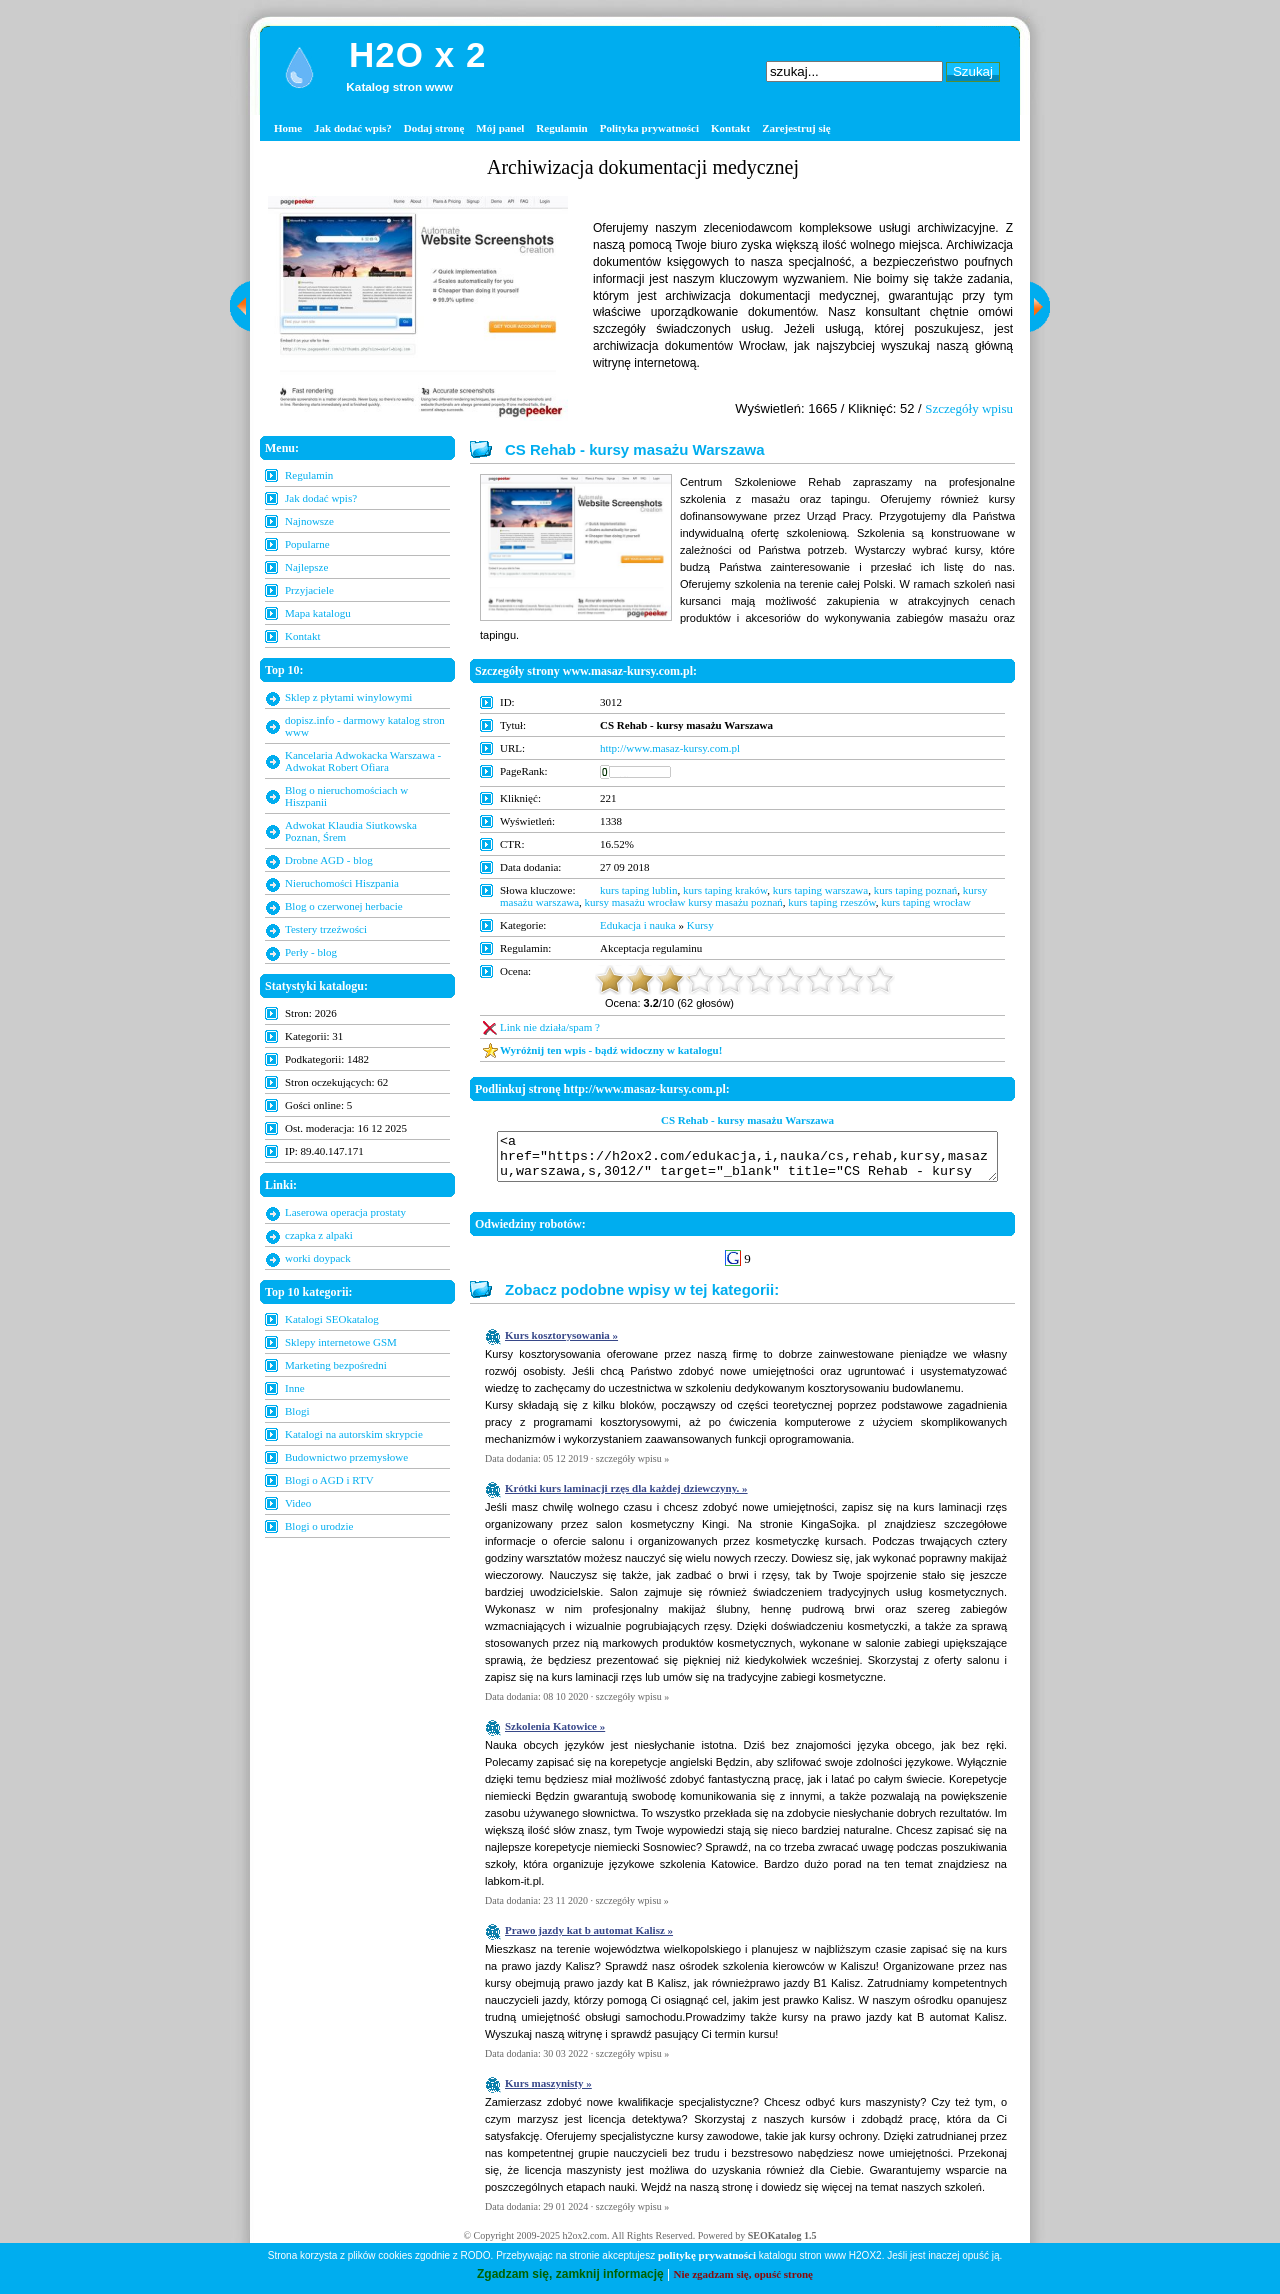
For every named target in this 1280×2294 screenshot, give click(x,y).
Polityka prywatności (649, 128)
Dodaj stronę (434, 128)
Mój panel (500, 128)
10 (880, 980)
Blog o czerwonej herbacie (344, 906)
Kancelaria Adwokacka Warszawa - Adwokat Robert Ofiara (363, 761)
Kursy (700, 925)
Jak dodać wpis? (353, 128)
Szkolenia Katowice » (555, 1735)
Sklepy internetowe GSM (341, 1342)
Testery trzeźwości (326, 929)
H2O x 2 (417, 54)
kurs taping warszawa (820, 890)
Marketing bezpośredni (336, 1365)
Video (298, 1503)
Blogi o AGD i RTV (329, 1480)
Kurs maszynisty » (548, 2092)
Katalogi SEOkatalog (332, 1319)
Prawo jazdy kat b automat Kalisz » (589, 1939)
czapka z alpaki (319, 1235)
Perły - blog (311, 952)
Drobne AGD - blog (329, 860)
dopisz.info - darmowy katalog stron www (365, 726)
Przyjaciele (309, 590)
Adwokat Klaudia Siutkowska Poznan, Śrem (351, 831)
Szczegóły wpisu (969, 408)
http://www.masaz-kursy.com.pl (670, 748)
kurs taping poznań (916, 890)
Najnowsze (309, 521)
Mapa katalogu (318, 613)
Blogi (297, 1411)
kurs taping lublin (639, 890)
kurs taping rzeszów (831, 902)
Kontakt (730, 128)
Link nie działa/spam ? (550, 1027)
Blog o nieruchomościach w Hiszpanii (346, 796)
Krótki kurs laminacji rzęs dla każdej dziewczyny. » (626, 1497)
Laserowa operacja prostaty (345, 1212)
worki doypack (318, 1258)
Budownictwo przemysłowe (346, 1457)
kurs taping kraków (725, 890)
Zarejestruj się (796, 128)
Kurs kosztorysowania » (561, 1344)
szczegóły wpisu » (632, 1467)
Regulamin (561, 128)
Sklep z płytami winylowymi (348, 697)
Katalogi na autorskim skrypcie (354, 1434)
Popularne (307, 544)
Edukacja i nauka (638, 925)
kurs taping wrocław (926, 902)
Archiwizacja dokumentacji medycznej (643, 167)
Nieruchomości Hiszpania (342, 883)
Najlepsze (306, 567)
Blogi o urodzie (319, 1526)
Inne (295, 1388)
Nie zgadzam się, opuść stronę (743, 2274)
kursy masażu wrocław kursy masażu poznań (684, 902)
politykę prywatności (707, 2255)
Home (288, 128)
